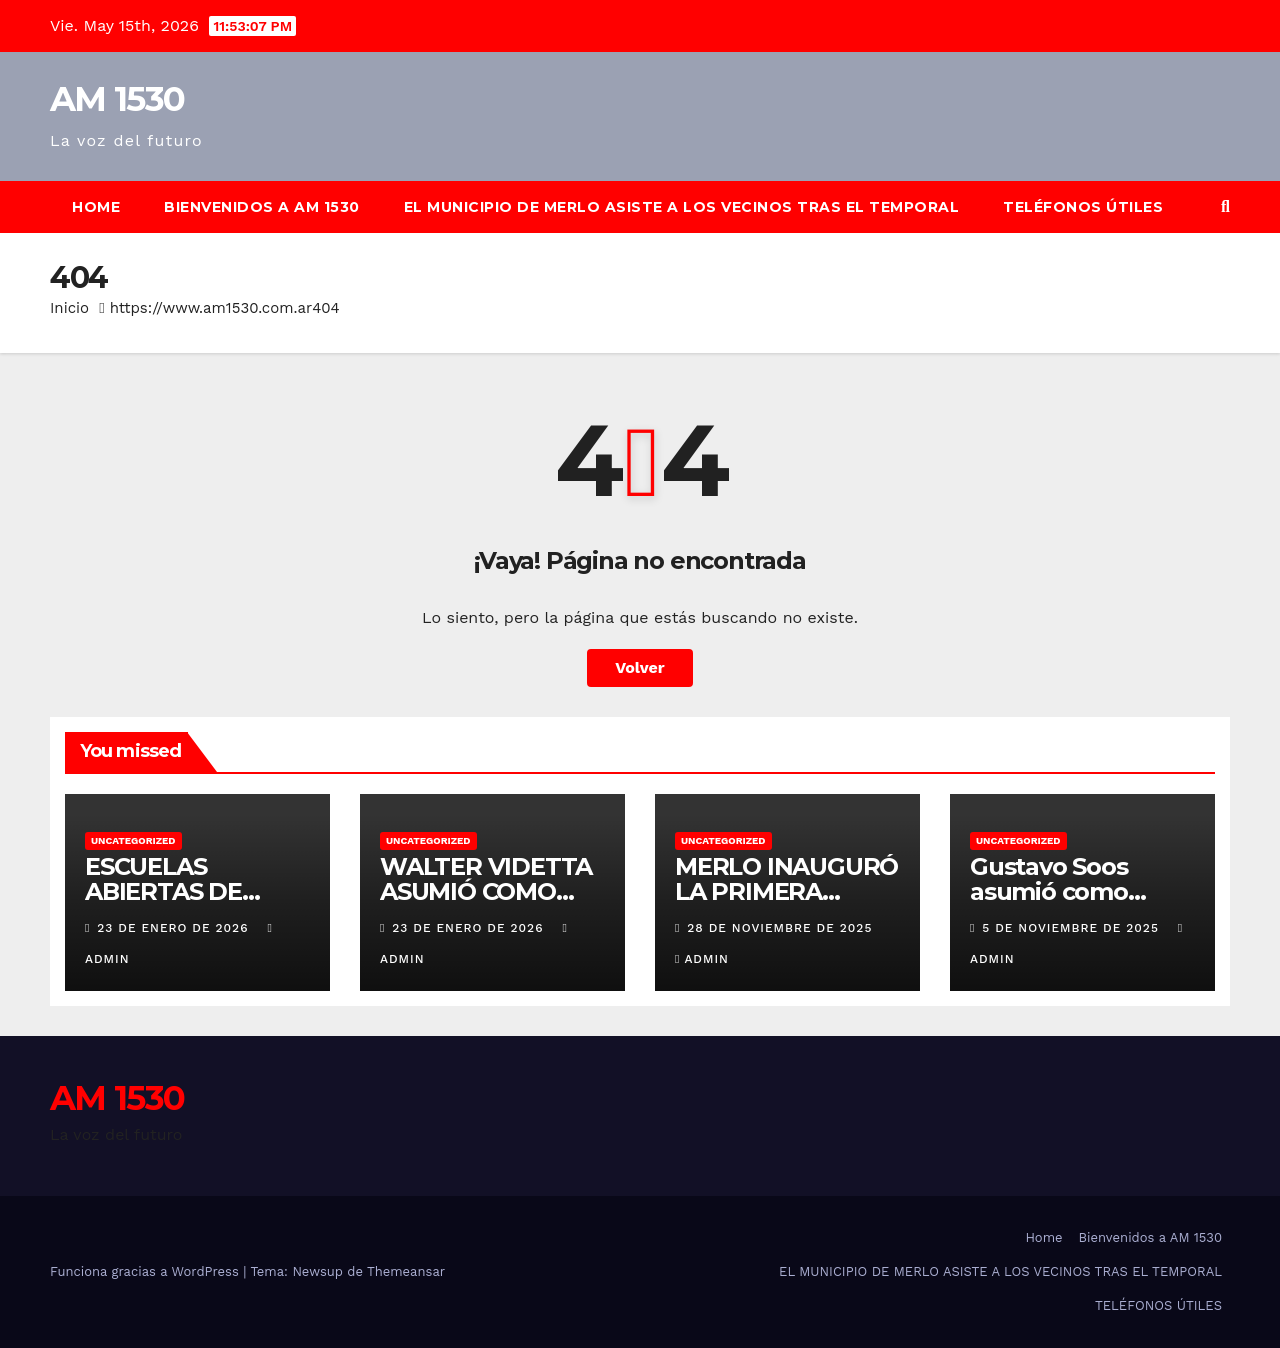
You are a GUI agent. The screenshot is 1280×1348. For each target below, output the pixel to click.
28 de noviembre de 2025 (779, 928)
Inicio (69, 308)
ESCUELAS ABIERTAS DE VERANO (163, 891)
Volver (640, 667)
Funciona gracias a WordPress (146, 1271)
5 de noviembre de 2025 (1072, 928)
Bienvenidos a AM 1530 (262, 207)
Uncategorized (133, 840)
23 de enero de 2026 (175, 928)
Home (96, 207)
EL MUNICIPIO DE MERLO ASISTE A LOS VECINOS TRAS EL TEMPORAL (682, 207)
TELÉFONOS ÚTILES (1083, 207)
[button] (1225, 206)
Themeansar (406, 1271)
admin (702, 959)
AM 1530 (117, 99)
